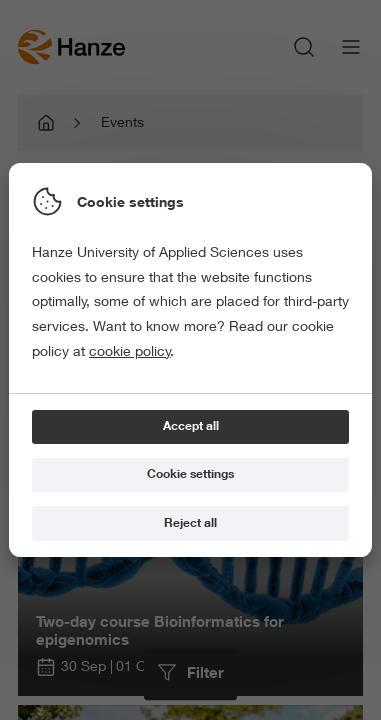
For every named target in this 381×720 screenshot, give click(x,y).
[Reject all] (190, 523)
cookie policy (130, 351)
